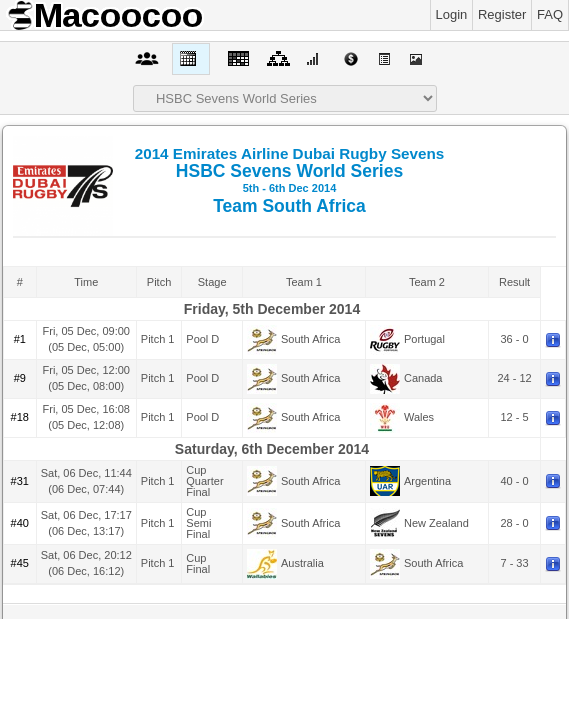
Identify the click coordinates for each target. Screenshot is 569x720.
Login (452, 14)
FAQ (550, 14)
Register (502, 14)
